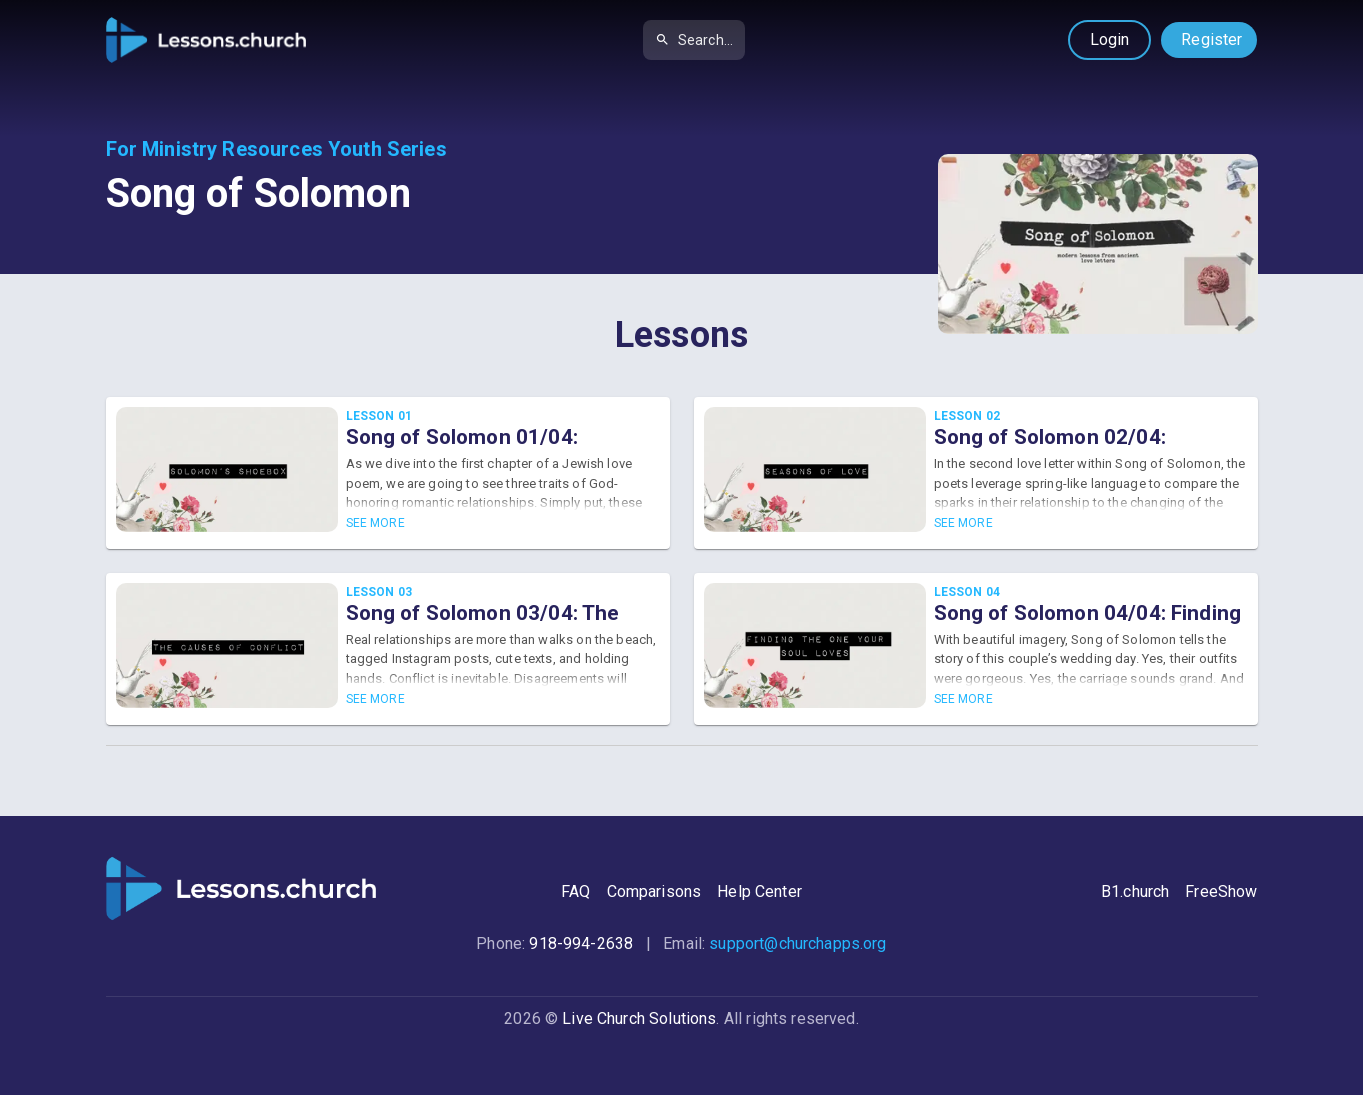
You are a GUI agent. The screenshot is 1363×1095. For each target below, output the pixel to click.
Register (1211, 39)
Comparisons (654, 891)
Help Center (759, 891)
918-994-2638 (581, 943)
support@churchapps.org (797, 943)
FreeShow (1221, 891)
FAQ (575, 891)
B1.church (1135, 891)
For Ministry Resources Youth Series (276, 149)
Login (1110, 39)
